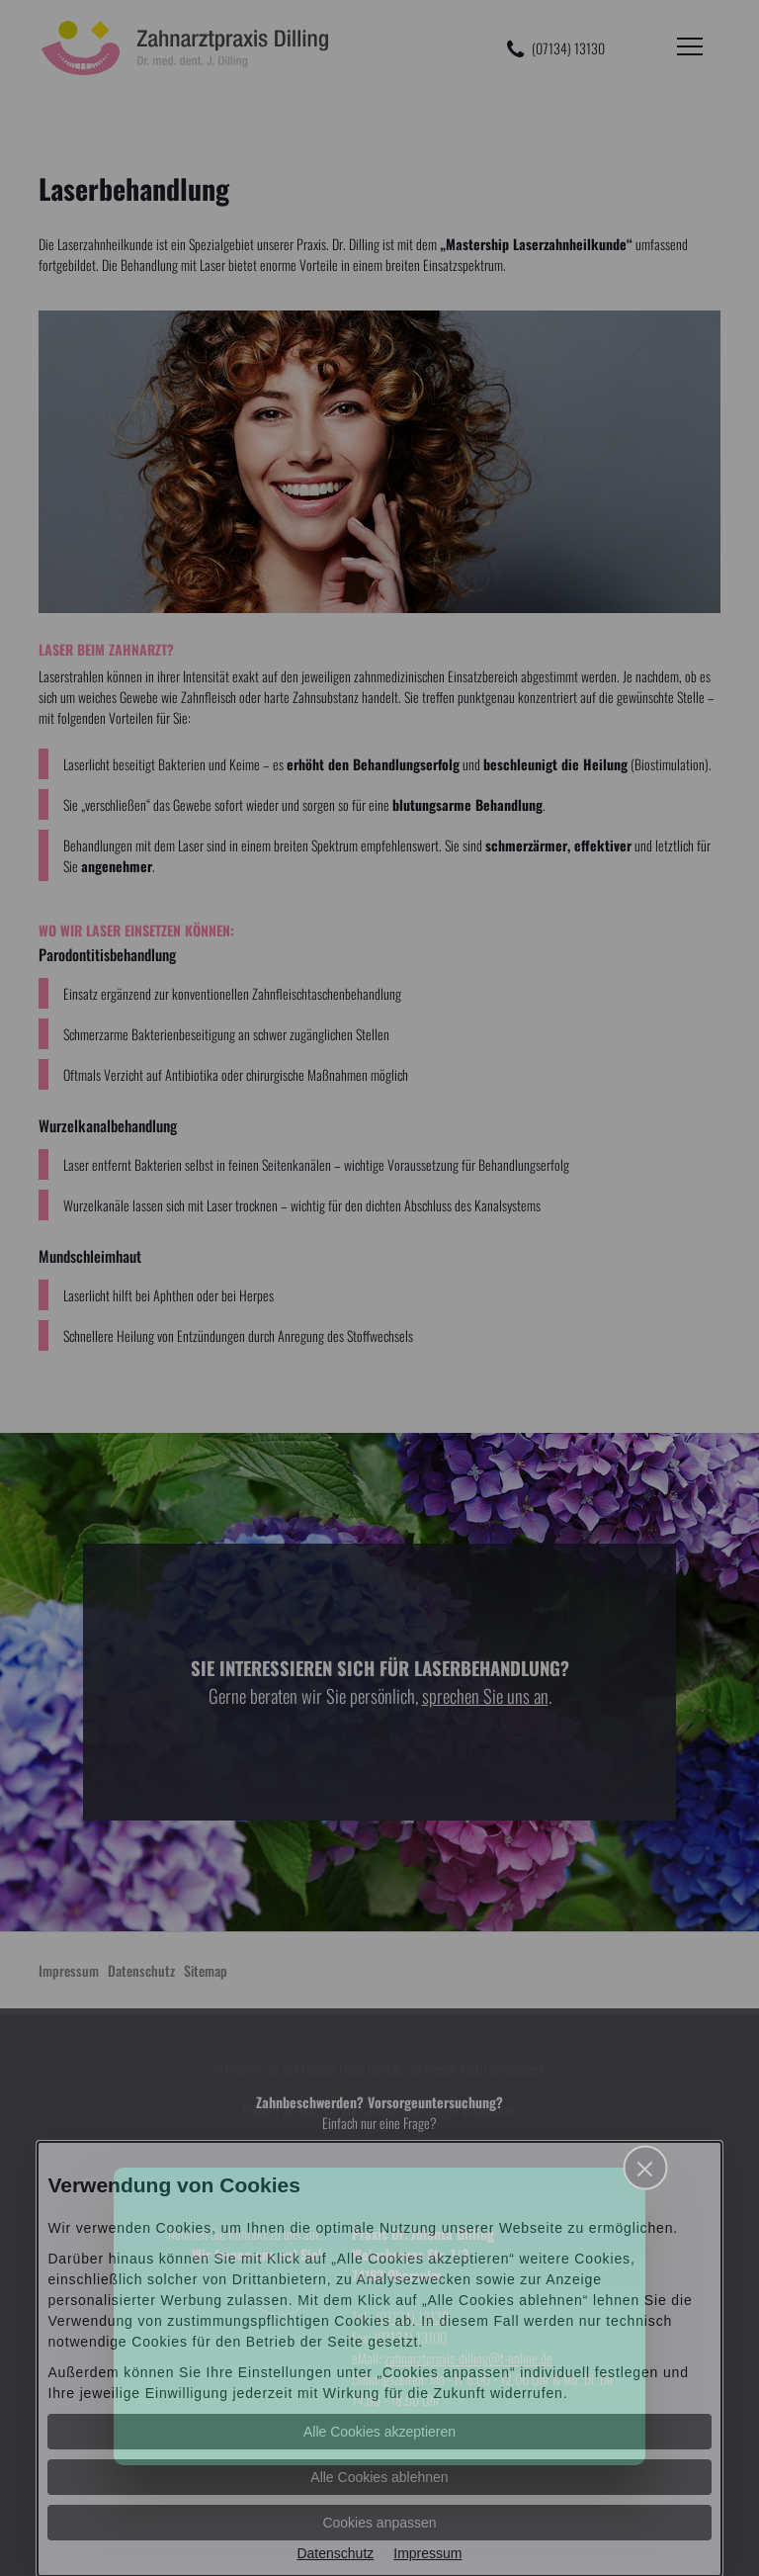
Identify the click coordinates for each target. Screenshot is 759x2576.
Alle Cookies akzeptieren (379, 2432)
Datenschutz (335, 2553)
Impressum (427, 2553)
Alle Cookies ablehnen (379, 2477)
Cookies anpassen (379, 2523)
